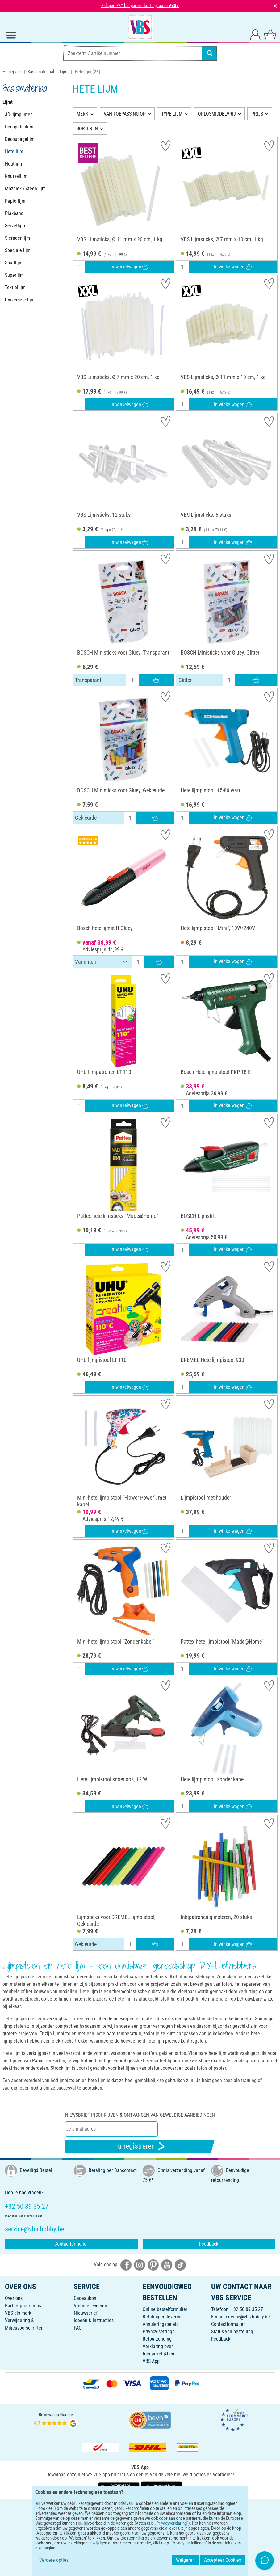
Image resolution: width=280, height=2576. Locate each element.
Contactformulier (71, 2244)
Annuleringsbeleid (161, 2324)
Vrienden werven (90, 2306)
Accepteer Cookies (222, 2560)
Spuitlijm (14, 263)
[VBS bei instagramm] (139, 2264)
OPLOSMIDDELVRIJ (217, 114)
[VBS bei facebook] (126, 2264)
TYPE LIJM (171, 114)
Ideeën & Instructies (94, 2320)
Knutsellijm (16, 176)
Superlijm (14, 275)
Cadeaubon (85, 2298)
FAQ (78, 2328)
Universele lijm (20, 300)
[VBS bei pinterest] (153, 2264)
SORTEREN (87, 129)
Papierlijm (15, 201)
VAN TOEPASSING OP (125, 114)
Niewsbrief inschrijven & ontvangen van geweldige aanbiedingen (140, 2115)
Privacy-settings (158, 2331)
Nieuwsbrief (86, 2313)
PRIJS (257, 114)
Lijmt (64, 71)
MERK (82, 114)
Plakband (14, 213)
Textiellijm (15, 287)
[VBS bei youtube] (167, 2264)
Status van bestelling (232, 2331)
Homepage (12, 71)
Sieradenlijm (17, 238)
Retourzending (157, 2339)
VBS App (151, 2361)
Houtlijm (13, 164)
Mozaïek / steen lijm (25, 189)
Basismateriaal (40, 71)
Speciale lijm (18, 250)
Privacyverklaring (171, 2523)
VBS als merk (18, 2313)
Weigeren (185, 2560)
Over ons (14, 2298)
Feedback (208, 2244)
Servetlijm (15, 226)
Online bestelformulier (165, 2309)
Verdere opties (54, 2560)
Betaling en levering (163, 2317)
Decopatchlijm (19, 127)
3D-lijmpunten (19, 114)
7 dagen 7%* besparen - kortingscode (140, 5)
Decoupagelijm (20, 139)
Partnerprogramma (24, 2306)
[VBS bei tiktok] (180, 2264)
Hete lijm (14, 151)
